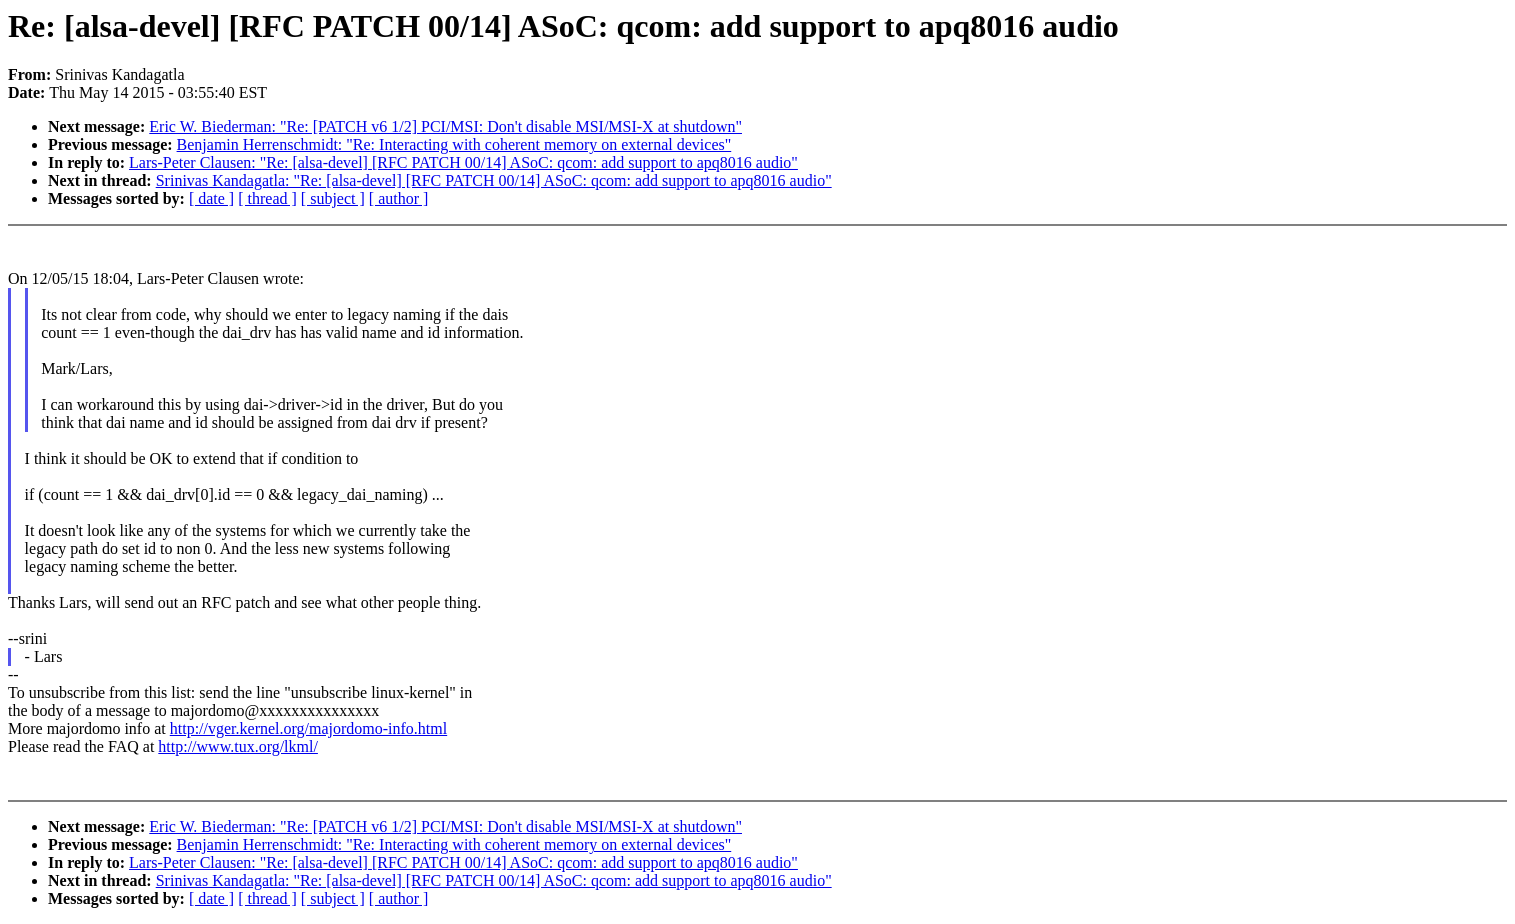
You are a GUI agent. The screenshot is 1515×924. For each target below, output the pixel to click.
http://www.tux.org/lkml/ (238, 746)
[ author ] (399, 198)
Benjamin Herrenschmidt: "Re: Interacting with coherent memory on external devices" (454, 144)
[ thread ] (267, 198)
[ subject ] (333, 198)
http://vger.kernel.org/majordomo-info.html (308, 728)
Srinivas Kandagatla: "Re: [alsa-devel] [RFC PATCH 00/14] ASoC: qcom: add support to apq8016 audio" (494, 180)
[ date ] (211, 198)
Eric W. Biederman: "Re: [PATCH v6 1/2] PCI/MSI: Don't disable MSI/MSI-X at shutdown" (445, 126)
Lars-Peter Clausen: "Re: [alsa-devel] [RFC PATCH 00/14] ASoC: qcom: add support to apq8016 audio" (463, 162)
